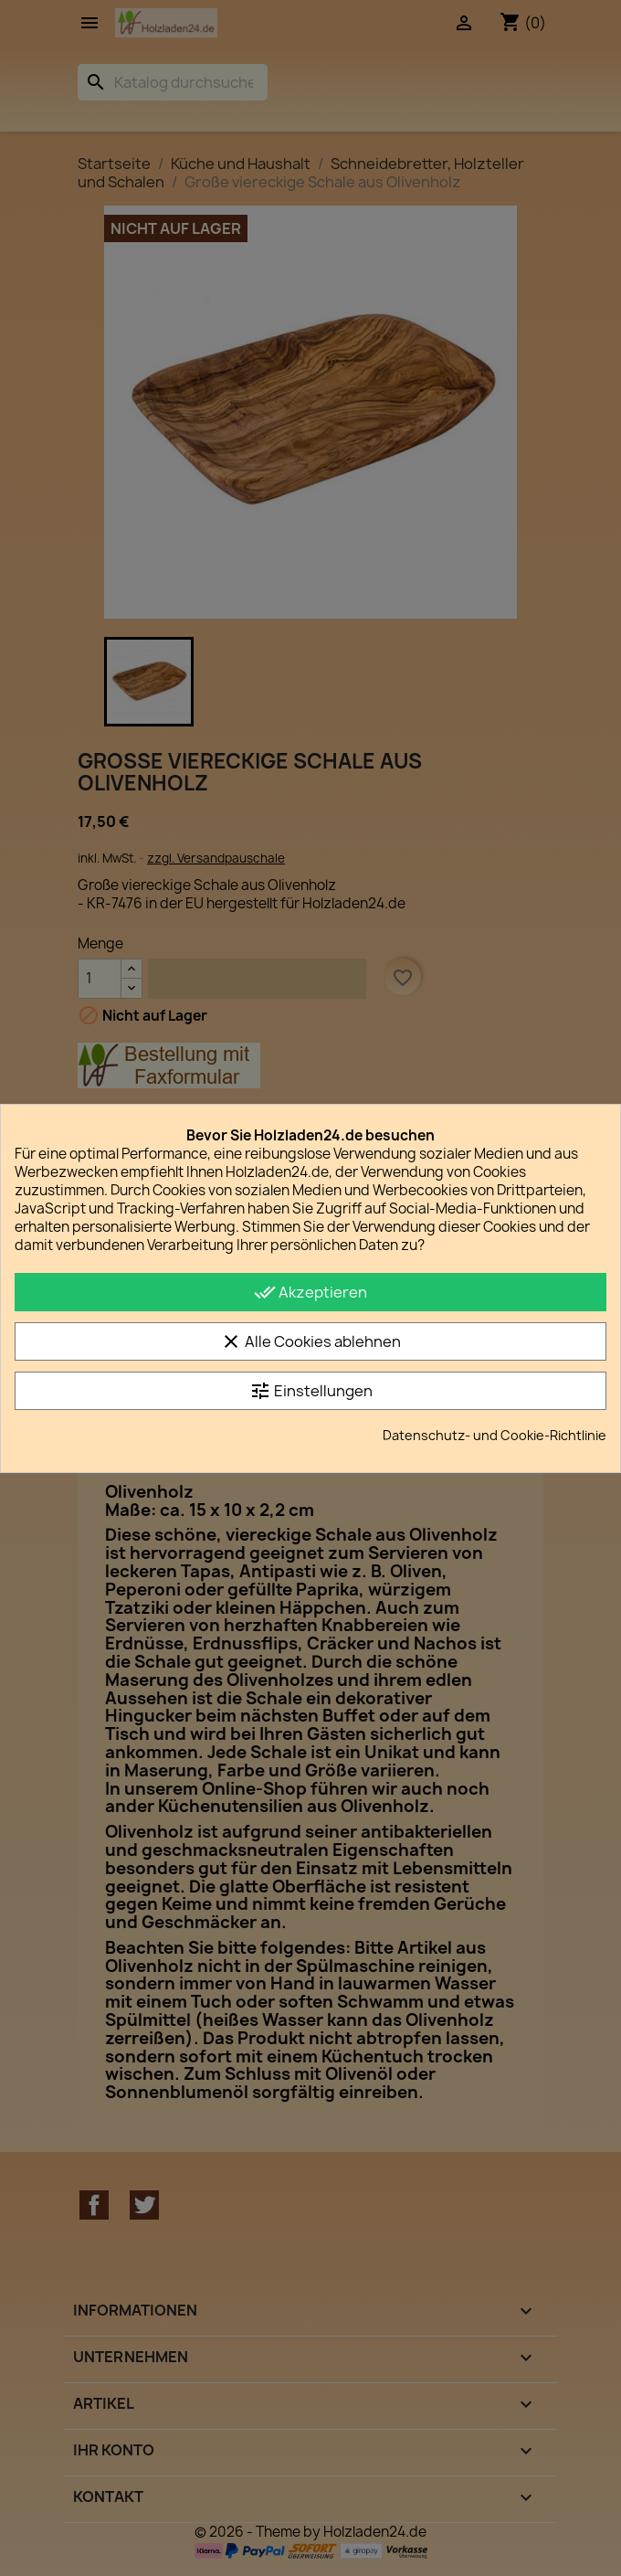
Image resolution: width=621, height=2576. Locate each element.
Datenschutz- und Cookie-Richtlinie (494, 1435)
